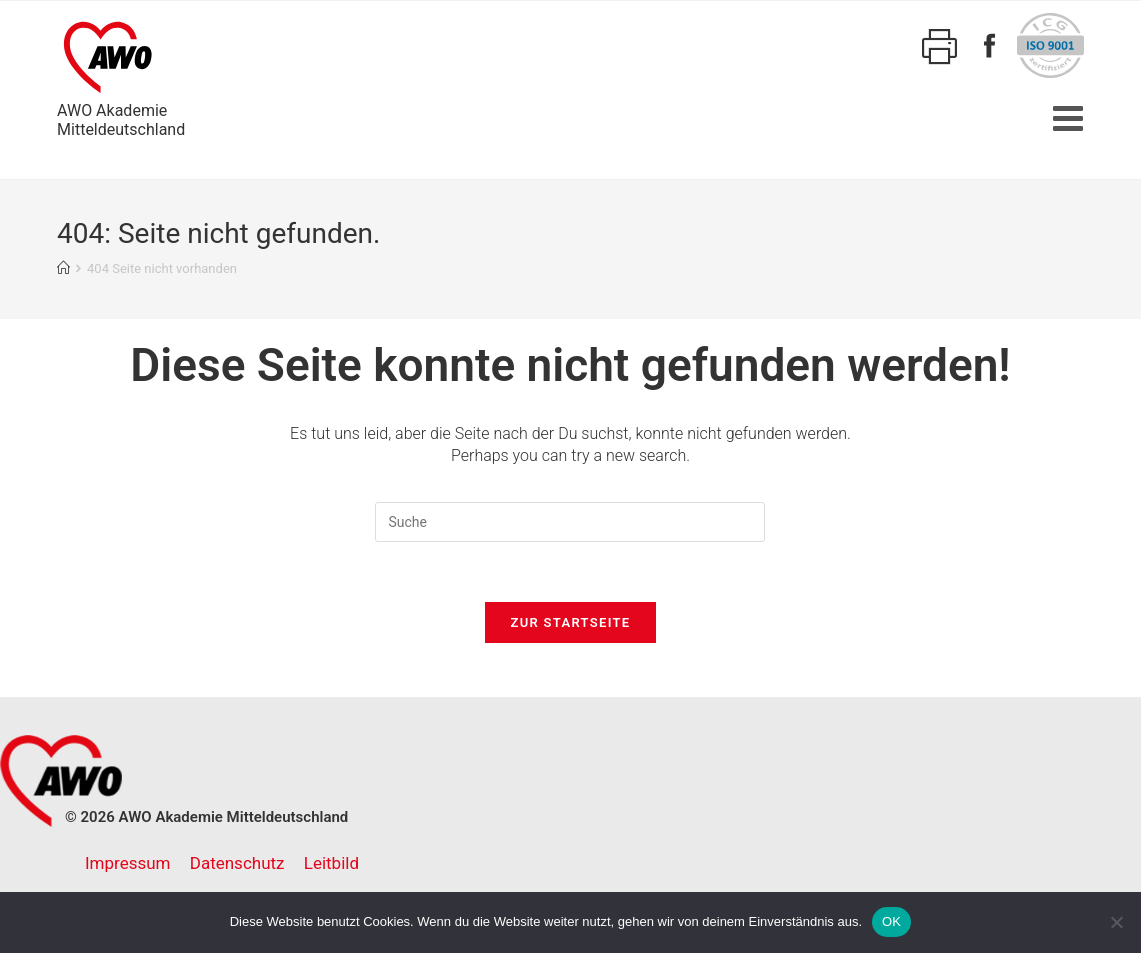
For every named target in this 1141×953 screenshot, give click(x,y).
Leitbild (331, 863)
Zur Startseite (571, 622)
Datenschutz (237, 863)
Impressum (128, 863)
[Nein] (1116, 922)
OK (891, 921)
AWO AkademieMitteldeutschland (121, 76)
